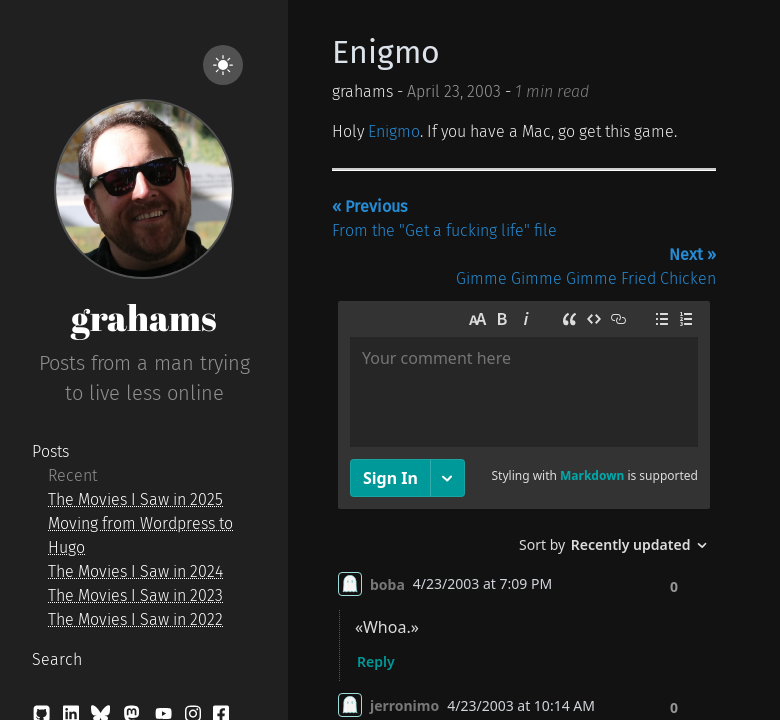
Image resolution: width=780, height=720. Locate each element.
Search (57, 659)
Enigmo (386, 52)
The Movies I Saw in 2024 (135, 571)
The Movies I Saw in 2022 (135, 619)
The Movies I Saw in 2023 (135, 595)
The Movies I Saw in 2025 (135, 499)
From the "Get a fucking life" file (444, 218)
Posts (50, 451)
